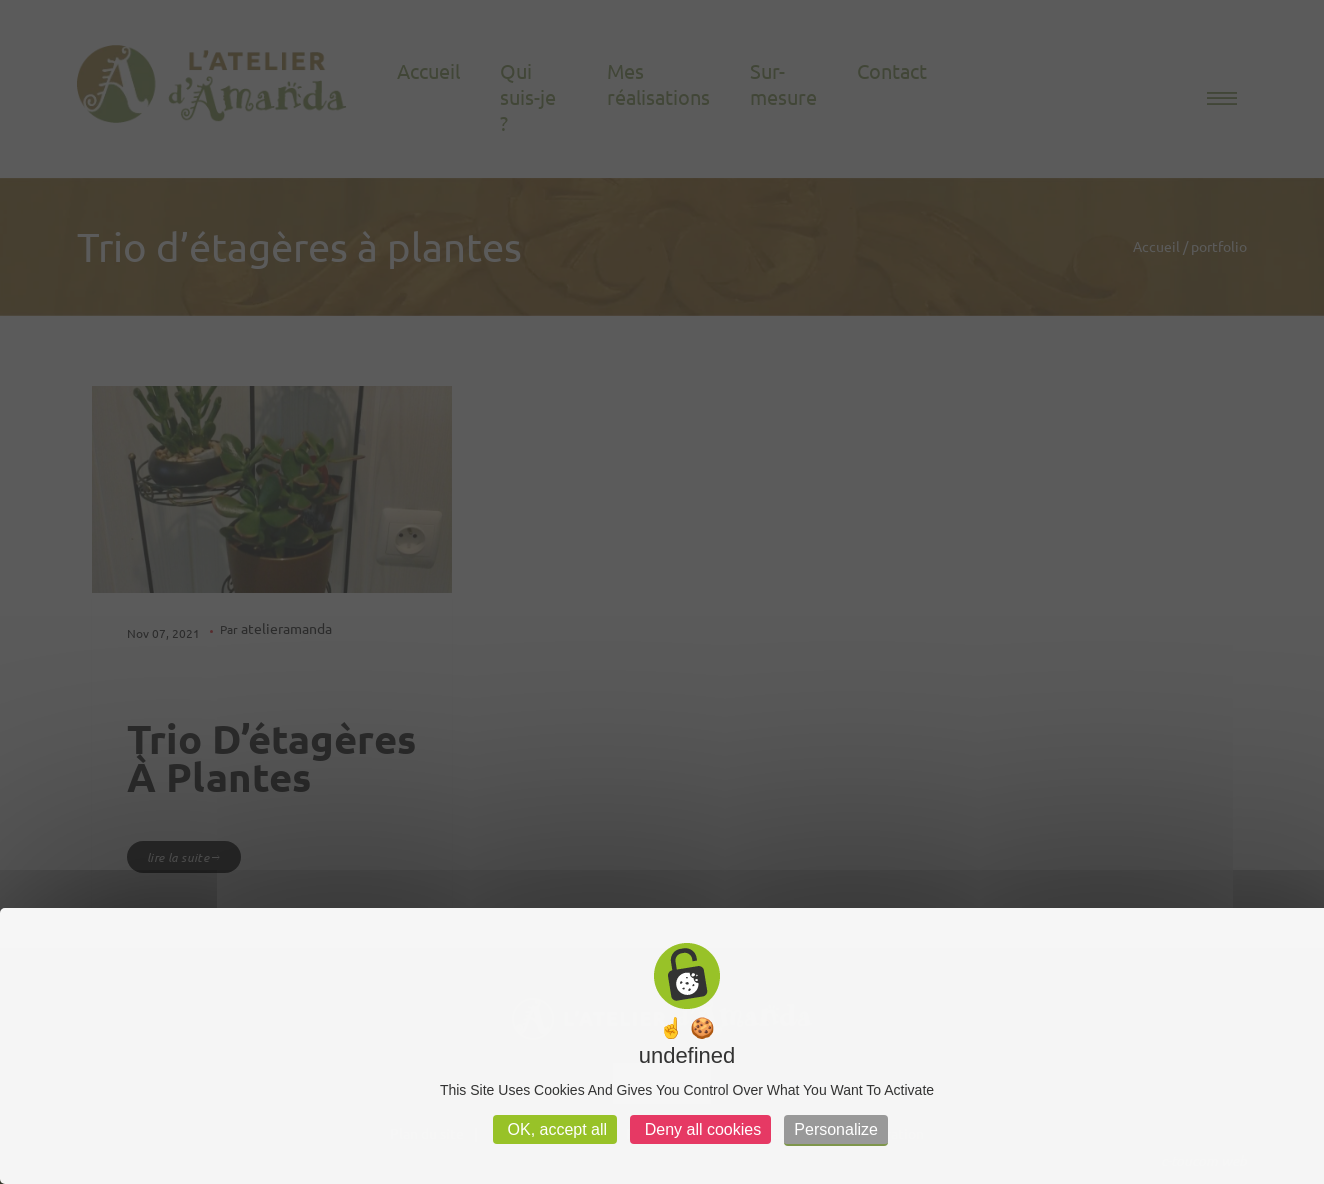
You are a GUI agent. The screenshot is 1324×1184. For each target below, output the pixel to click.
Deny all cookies (700, 1129)
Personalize (836, 1129)
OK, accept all (555, 1129)
